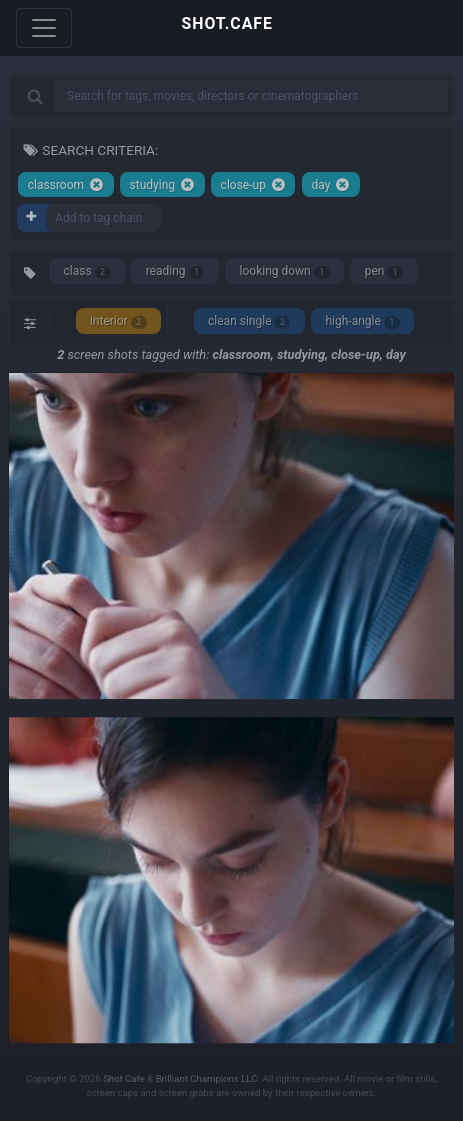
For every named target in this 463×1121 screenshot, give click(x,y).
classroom (66, 184)
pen (384, 271)
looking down (285, 271)
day (330, 184)
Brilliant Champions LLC (207, 1078)
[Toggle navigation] (44, 28)
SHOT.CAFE (227, 23)
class (87, 271)
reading (175, 271)
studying (162, 184)
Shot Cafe (124, 1078)
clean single (249, 321)
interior (118, 321)
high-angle (362, 321)
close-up (253, 184)
